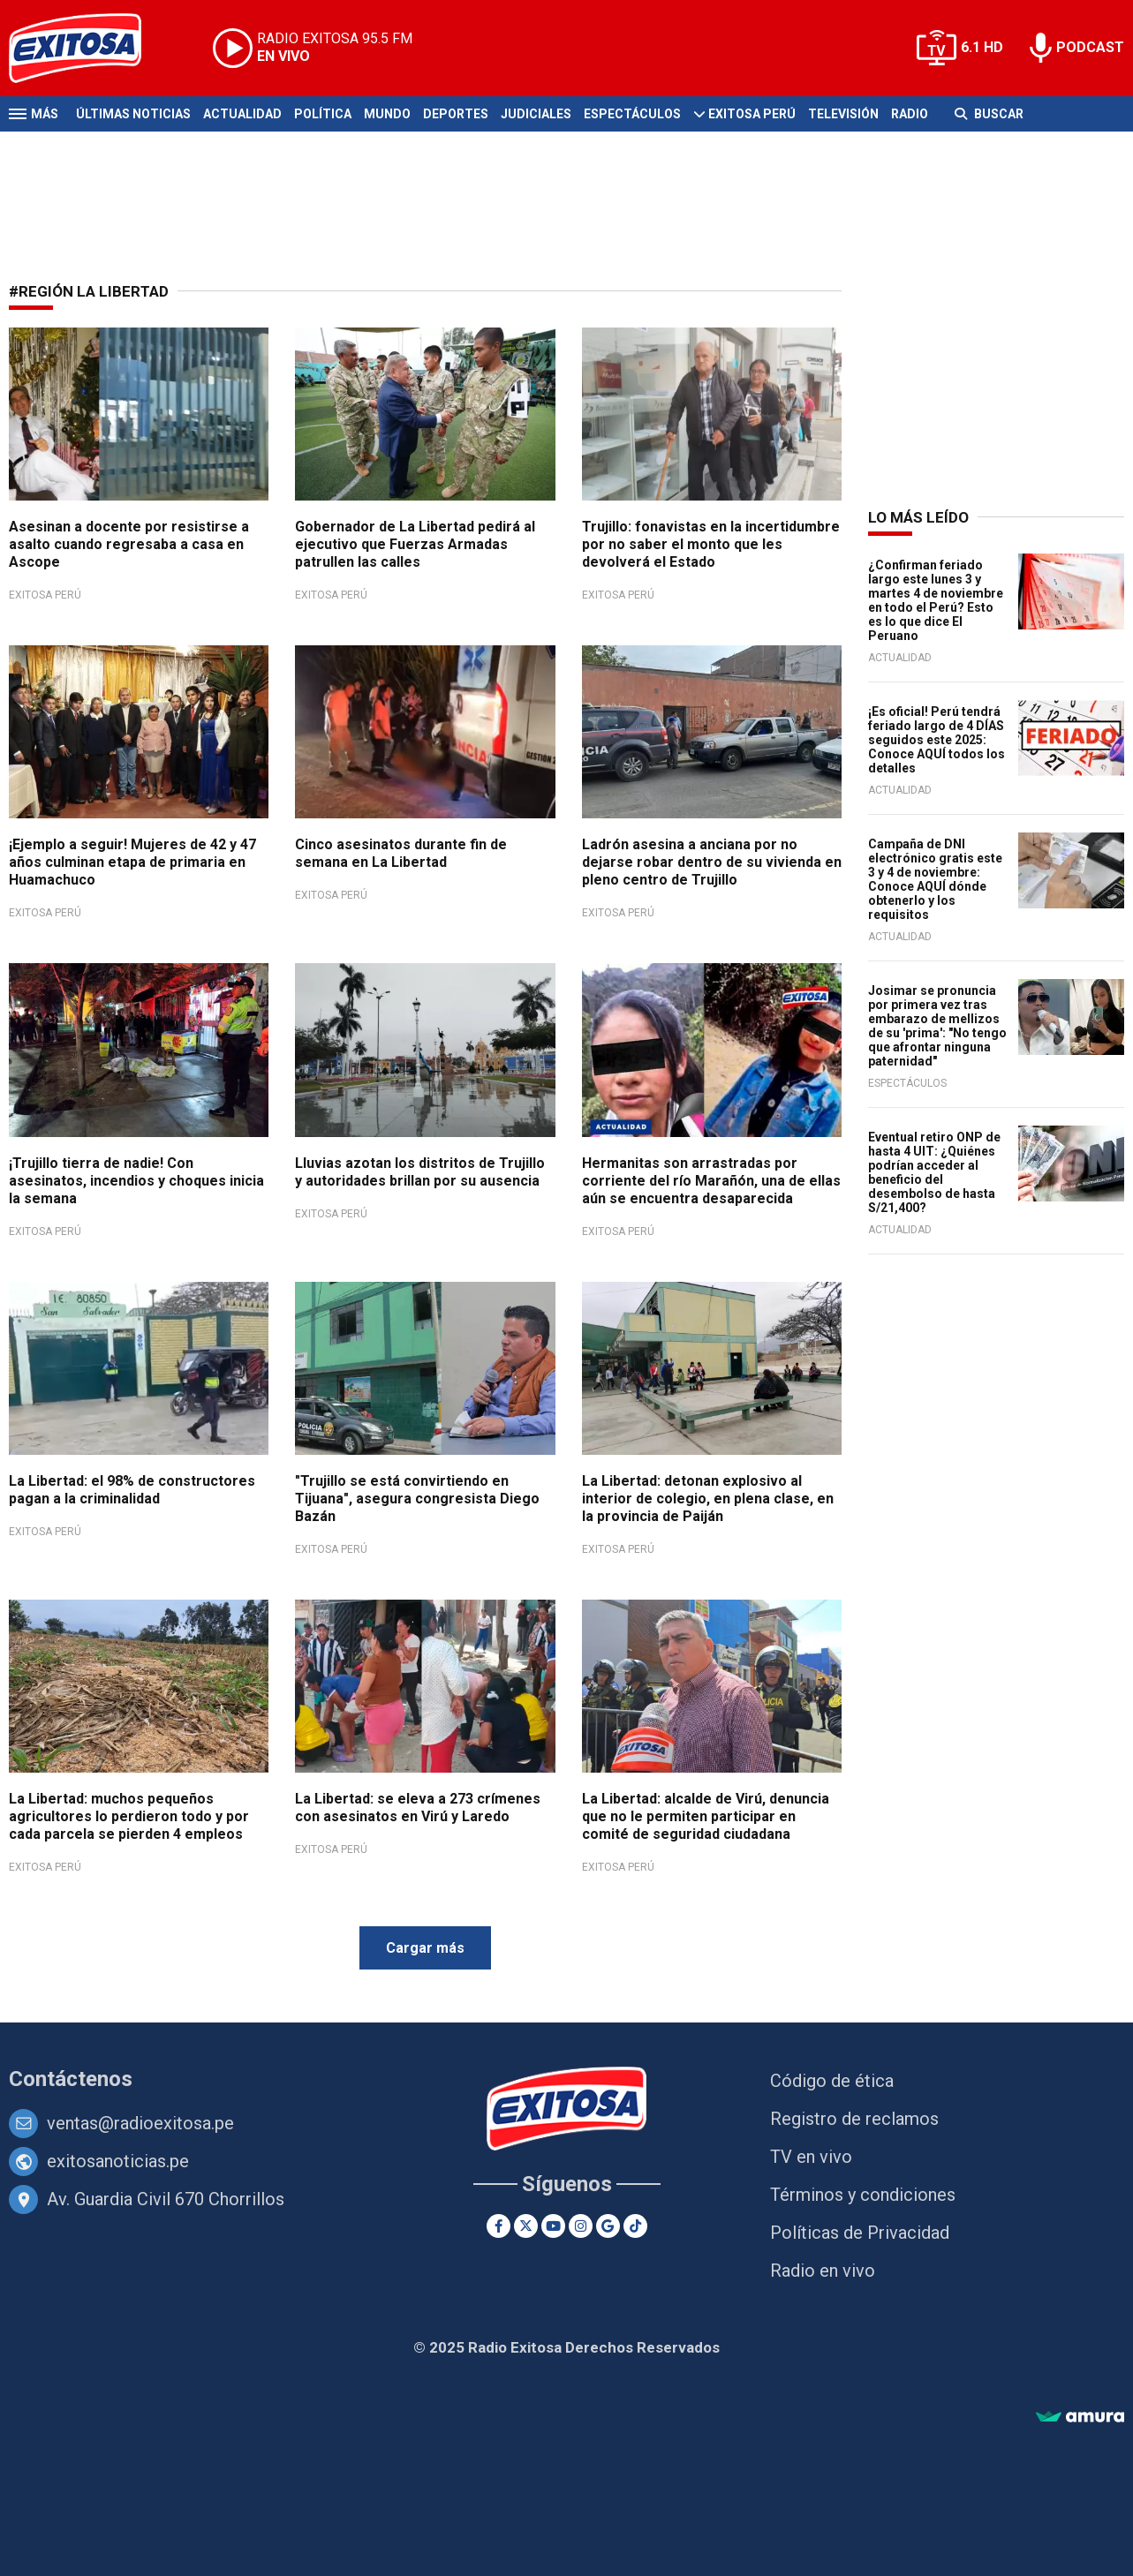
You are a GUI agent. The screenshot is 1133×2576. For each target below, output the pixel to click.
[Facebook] (498, 2226)
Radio (909, 114)
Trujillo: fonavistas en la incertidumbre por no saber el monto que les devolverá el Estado (711, 544)
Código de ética (832, 2080)
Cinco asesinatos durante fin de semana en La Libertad (401, 853)
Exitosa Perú (752, 114)
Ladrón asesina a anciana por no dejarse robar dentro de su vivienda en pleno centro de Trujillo (712, 862)
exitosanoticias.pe (118, 2161)
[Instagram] (581, 2226)
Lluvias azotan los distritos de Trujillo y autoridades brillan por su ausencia (420, 1172)
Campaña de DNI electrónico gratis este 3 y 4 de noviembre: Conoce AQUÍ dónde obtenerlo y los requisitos (935, 879)
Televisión (843, 114)
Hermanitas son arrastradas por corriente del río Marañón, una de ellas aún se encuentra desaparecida (711, 1181)
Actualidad (242, 114)
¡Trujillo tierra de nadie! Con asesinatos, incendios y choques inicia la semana (136, 1181)
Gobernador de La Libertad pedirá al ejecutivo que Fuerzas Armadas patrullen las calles (415, 544)
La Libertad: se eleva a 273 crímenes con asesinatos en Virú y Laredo (417, 1807)
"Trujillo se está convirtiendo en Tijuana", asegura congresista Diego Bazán (417, 1499)
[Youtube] (553, 2226)
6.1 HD (982, 47)
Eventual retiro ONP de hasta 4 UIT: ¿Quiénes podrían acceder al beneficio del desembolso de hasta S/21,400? (934, 1172)
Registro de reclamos (854, 2118)
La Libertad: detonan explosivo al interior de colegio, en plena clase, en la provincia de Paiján (708, 1499)
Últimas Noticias (133, 114)
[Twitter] (526, 2226)
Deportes (455, 114)
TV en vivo (811, 2156)
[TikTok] (635, 2226)
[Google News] (608, 2226)
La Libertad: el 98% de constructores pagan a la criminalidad (132, 1490)
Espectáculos (632, 114)
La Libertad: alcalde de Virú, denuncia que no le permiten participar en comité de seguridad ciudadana (705, 1816)
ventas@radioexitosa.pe (140, 2123)
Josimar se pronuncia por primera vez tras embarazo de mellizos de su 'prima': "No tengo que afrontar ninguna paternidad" (937, 1025)
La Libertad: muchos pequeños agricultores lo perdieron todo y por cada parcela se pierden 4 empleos (129, 1816)
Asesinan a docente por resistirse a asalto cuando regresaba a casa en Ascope (129, 544)
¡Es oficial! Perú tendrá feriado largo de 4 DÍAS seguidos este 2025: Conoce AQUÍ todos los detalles (936, 739)
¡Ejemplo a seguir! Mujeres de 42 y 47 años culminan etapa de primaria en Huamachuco (132, 862)
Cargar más (425, 1948)
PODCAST (1090, 47)
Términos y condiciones (862, 2194)
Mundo (387, 114)
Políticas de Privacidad (859, 2232)
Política (322, 114)
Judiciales (536, 114)
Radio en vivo (822, 2270)
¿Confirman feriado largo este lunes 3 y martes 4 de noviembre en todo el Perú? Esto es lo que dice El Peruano (935, 600)
